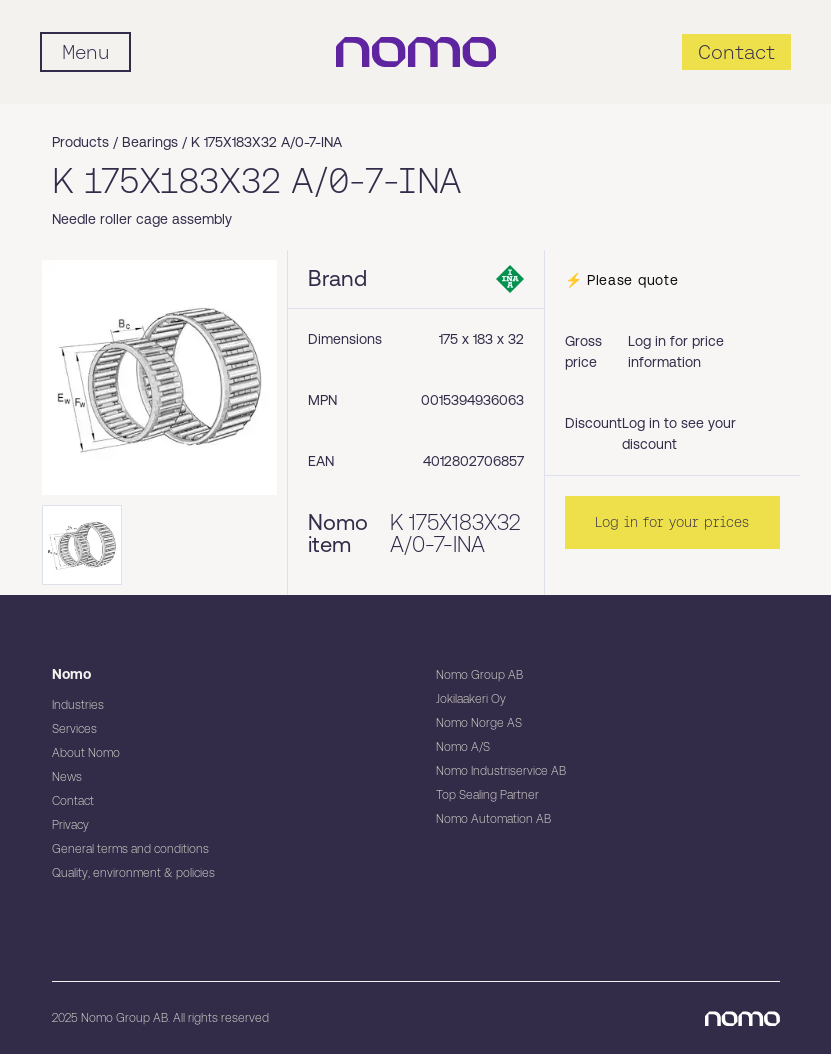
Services (74, 729)
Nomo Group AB (479, 675)
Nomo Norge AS (479, 723)
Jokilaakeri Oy (471, 699)
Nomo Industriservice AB (501, 771)
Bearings (150, 142)
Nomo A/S (463, 747)
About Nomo (86, 753)
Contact (73, 801)
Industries (78, 705)
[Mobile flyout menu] (85, 52)
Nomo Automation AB (493, 819)
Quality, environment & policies (133, 873)
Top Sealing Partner (487, 795)
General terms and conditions (130, 849)
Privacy (70, 825)
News (67, 777)
